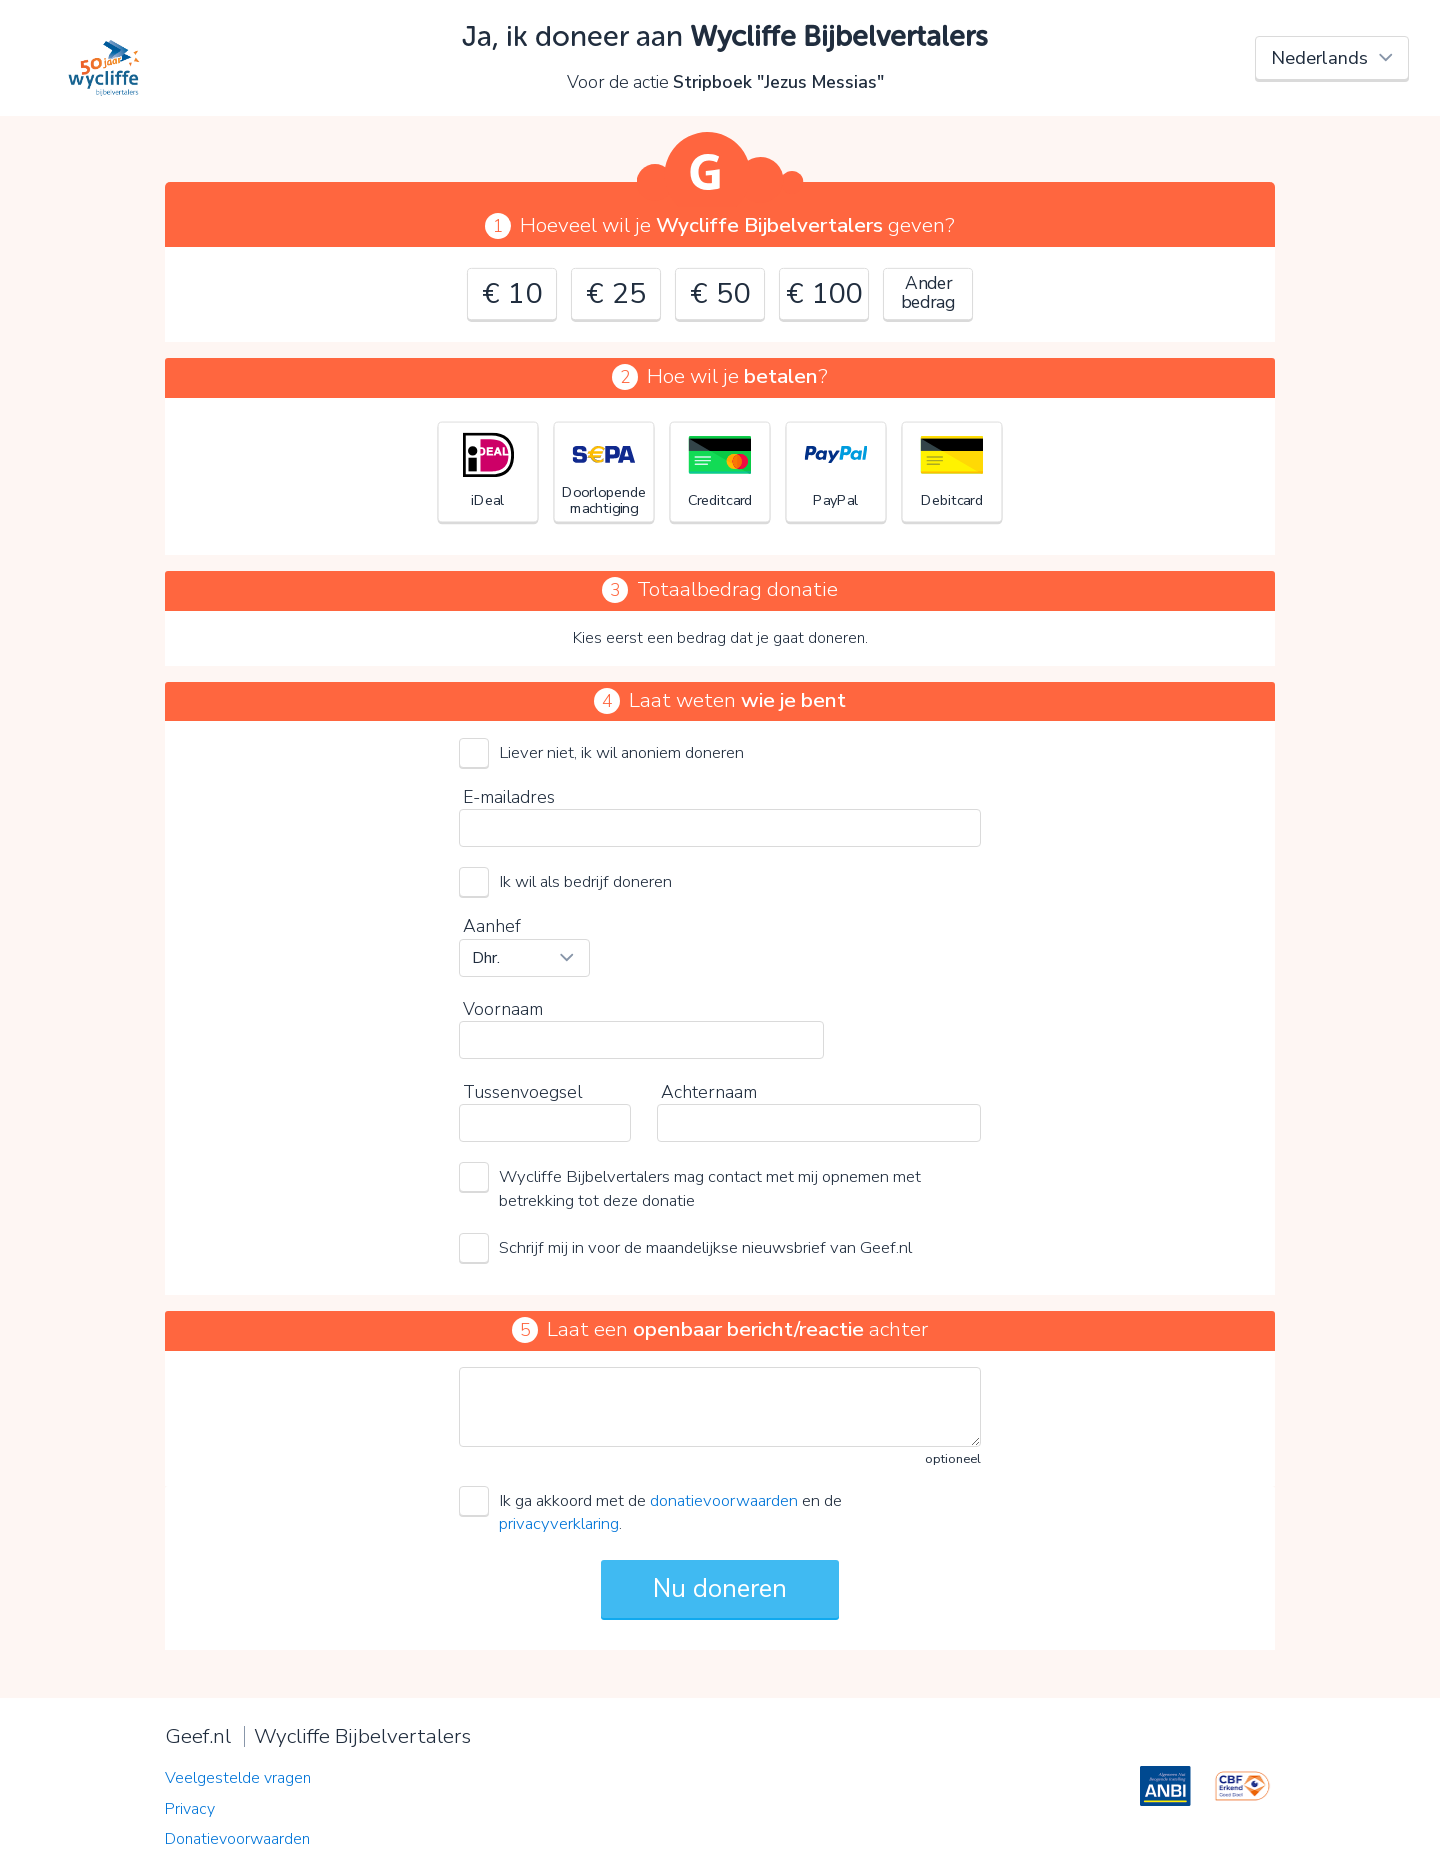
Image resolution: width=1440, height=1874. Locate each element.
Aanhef (492, 926)
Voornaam (503, 1009)
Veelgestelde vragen (238, 1778)
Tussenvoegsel (522, 1092)
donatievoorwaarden (724, 1500)
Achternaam (709, 1092)
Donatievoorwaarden (237, 1839)
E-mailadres (509, 797)
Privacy (190, 1809)
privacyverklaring (559, 1523)
